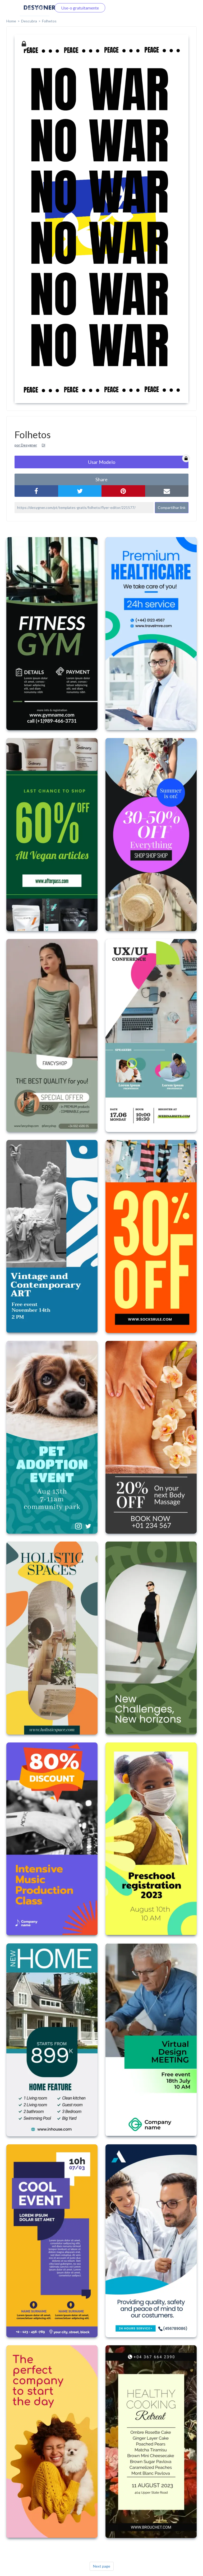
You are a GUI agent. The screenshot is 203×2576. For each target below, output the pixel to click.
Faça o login (34, 8)
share (101, 479)
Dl (43, 445)
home (11, 21)
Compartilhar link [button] (172, 507)
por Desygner (26, 445)
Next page (101, 2566)
